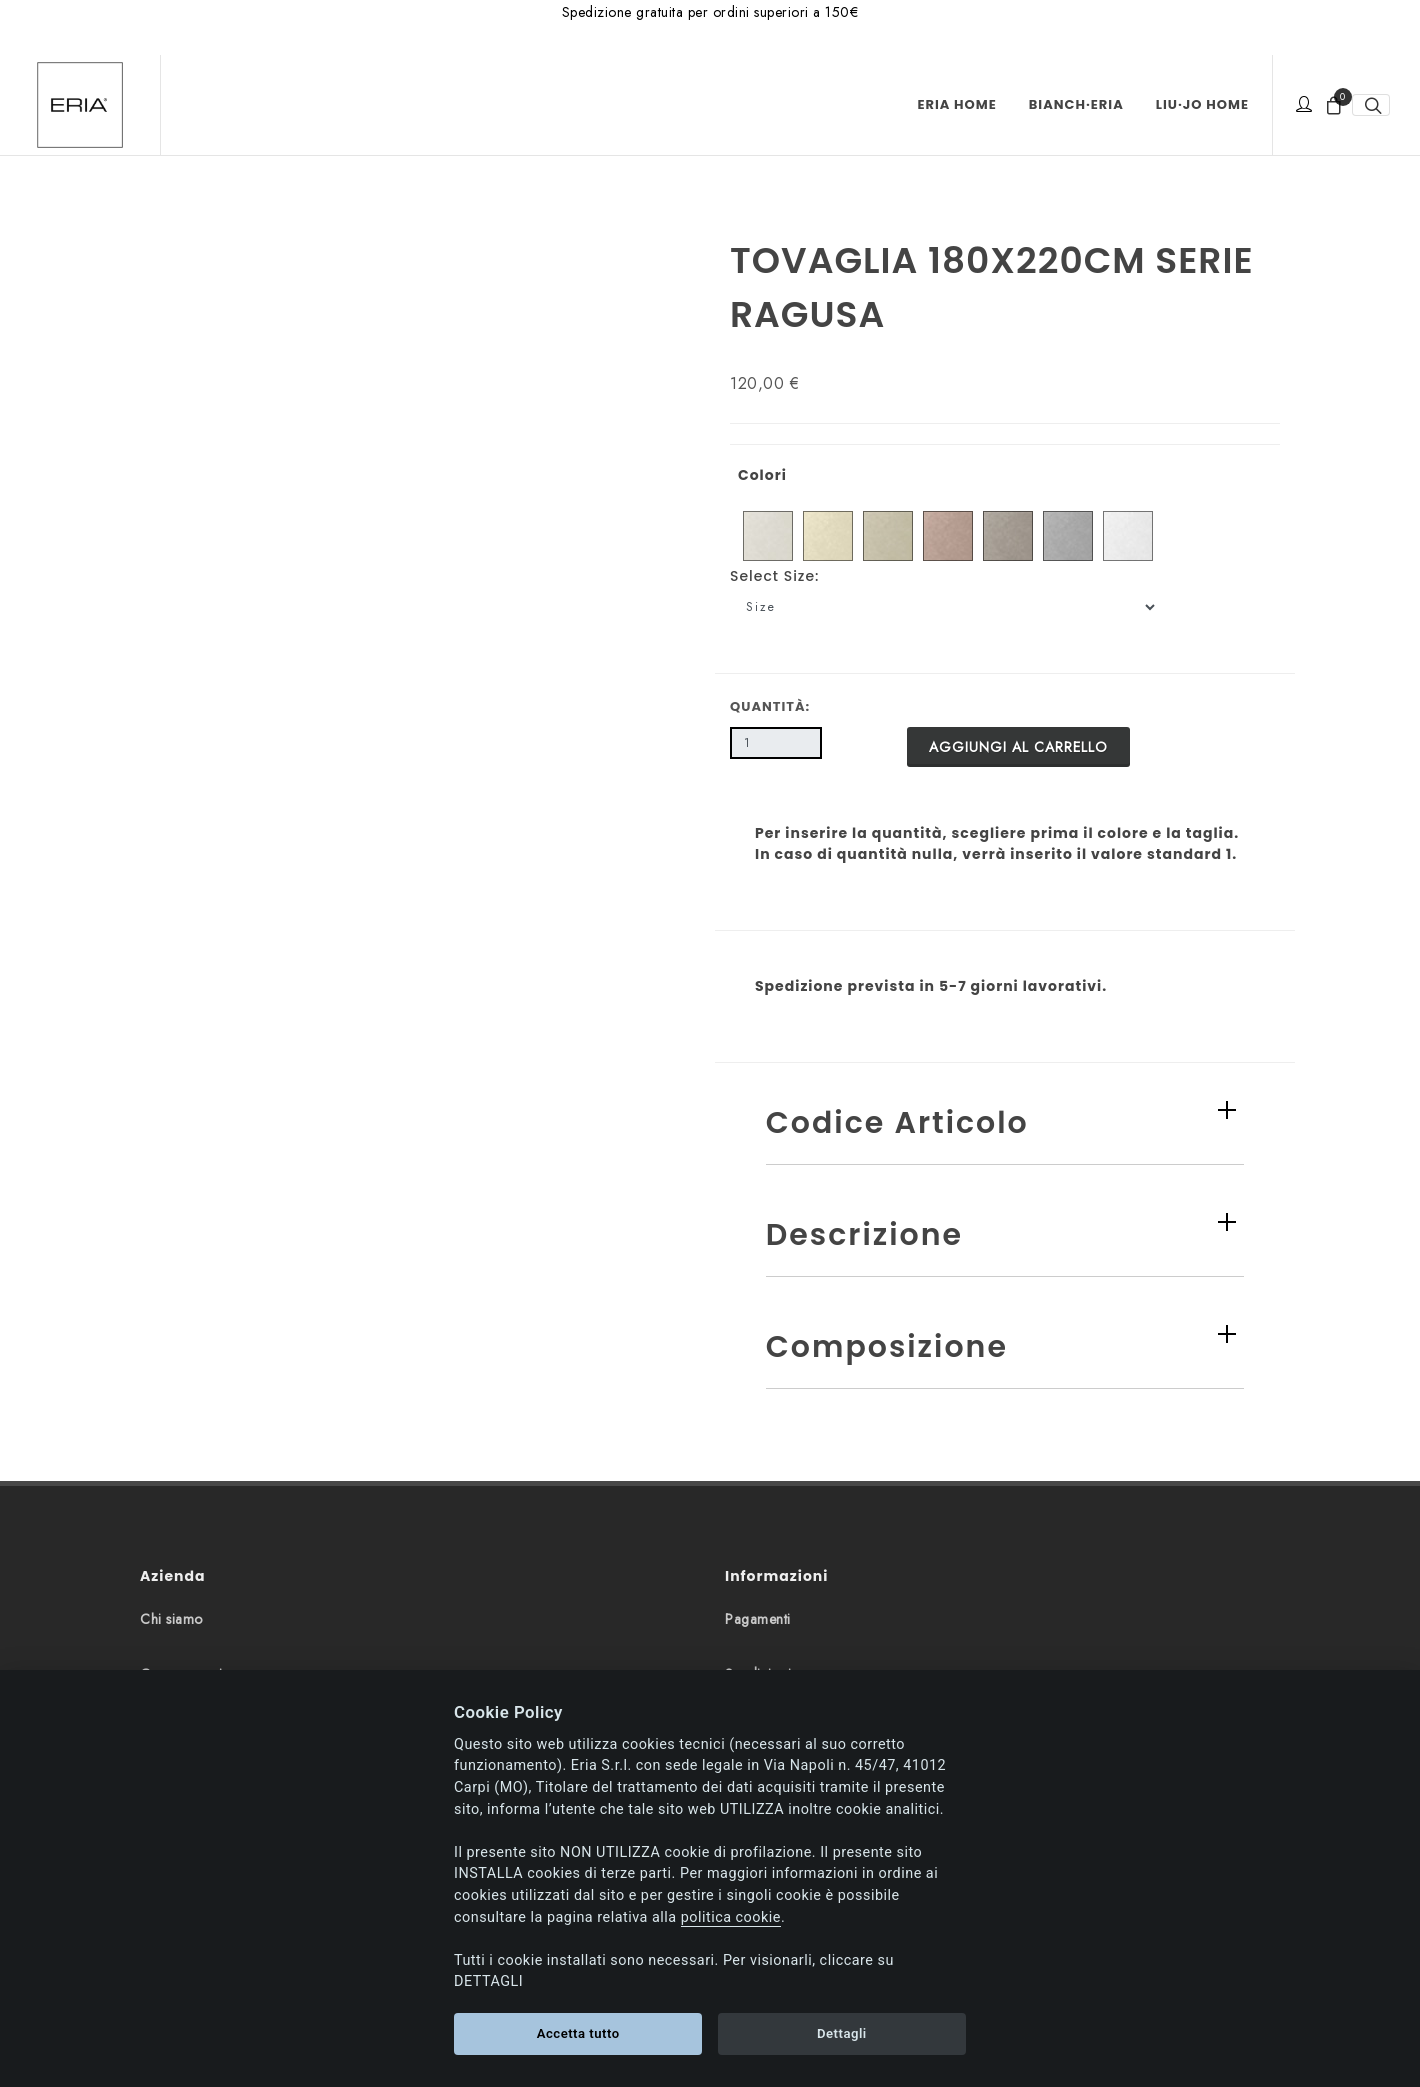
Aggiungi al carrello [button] (1018, 747)
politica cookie (731, 1917)
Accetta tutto (578, 2033)
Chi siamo (171, 1619)
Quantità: (770, 706)
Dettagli (842, 2033)
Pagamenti (758, 1619)
